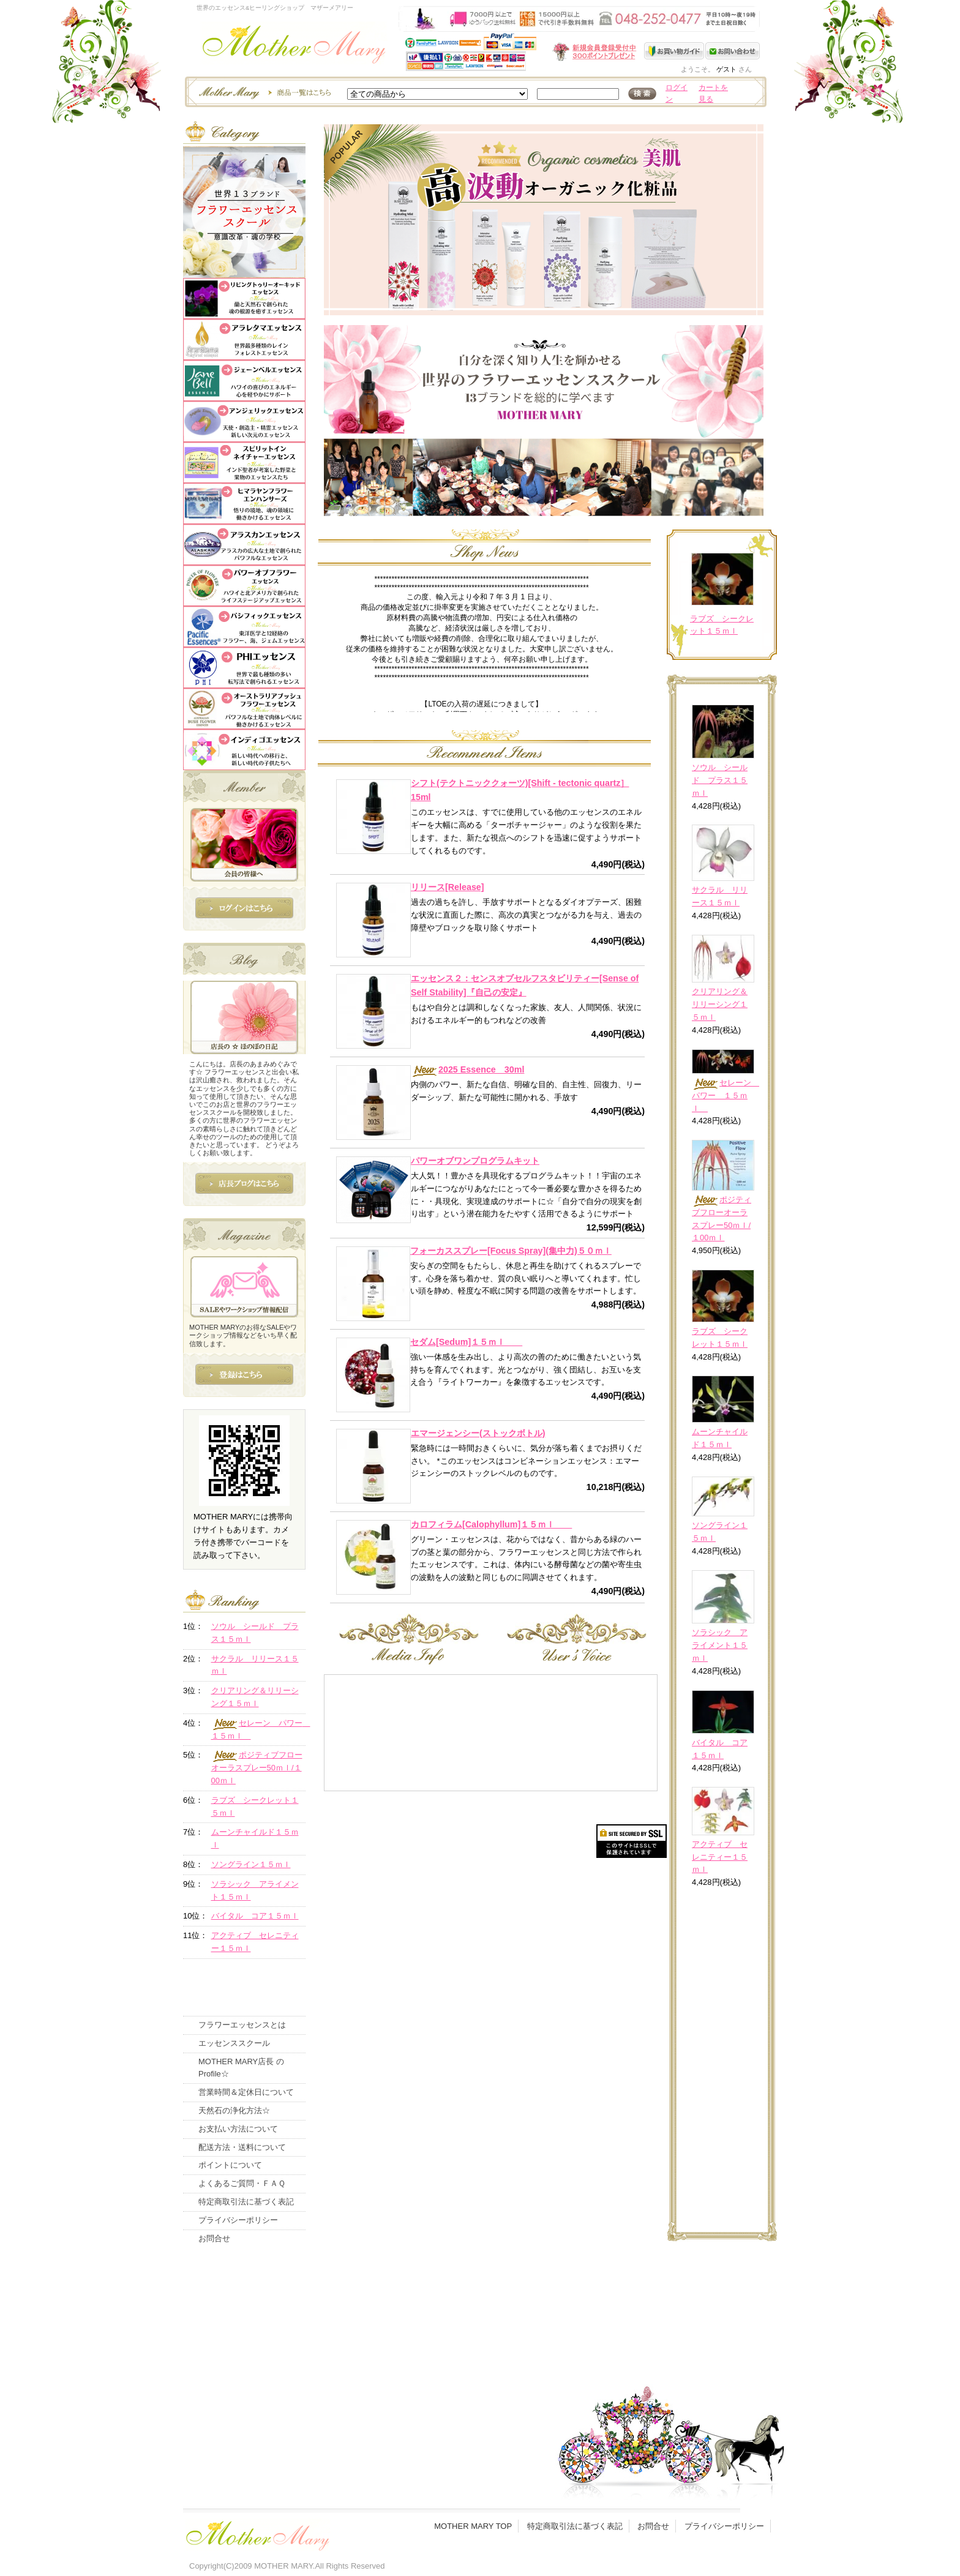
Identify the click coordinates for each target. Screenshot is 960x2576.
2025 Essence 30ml (467, 1069)
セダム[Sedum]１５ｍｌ (466, 1342)
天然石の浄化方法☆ (234, 2110)
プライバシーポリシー (238, 2220)
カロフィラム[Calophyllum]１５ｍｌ (491, 1524)
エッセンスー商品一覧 (263, 92)
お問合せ (214, 2238)
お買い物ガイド (674, 50)
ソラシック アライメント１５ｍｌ (720, 1645)
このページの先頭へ (658, 2317)
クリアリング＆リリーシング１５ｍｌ (720, 1004)
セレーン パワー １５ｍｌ (725, 1095)
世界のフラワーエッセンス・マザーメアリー (294, 47)
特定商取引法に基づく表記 (246, 2201)
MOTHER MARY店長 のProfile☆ (241, 2068)
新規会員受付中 (521, 51)
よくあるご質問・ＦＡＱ (241, 2183)
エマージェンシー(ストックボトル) (478, 1433)
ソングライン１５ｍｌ (251, 1864)
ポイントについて (230, 2165)
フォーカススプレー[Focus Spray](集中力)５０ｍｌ (511, 1251)
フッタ (256, 2533)
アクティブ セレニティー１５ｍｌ (720, 1857)
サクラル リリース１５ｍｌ (255, 1665)
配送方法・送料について (242, 2147)
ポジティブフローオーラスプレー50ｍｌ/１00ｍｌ (256, 1767)
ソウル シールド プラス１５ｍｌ (720, 780)
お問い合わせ (732, 50)
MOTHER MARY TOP (473, 2526)
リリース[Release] (447, 887)
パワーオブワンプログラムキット (475, 1161)
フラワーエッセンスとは (242, 2024)
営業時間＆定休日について (246, 2092)
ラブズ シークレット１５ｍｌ (255, 1806)
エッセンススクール (234, 2043)
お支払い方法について (238, 2128)
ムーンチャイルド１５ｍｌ (255, 1838)
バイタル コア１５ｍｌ (255, 1915)
